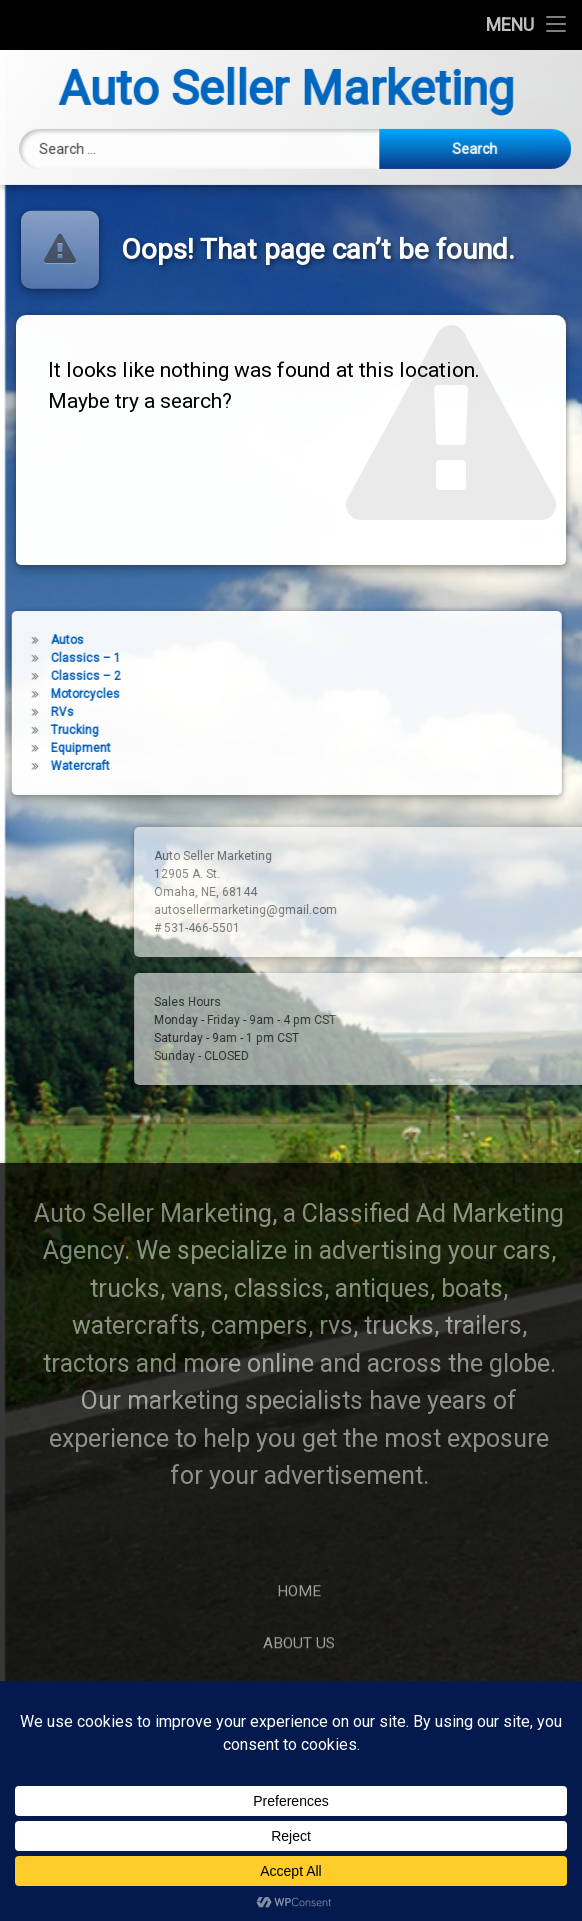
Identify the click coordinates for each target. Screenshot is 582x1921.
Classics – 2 (49, 676)
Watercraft (43, 766)
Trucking (38, 730)
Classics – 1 (49, 658)
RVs (25, 712)
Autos (30, 640)
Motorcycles (48, 694)
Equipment (44, 748)
